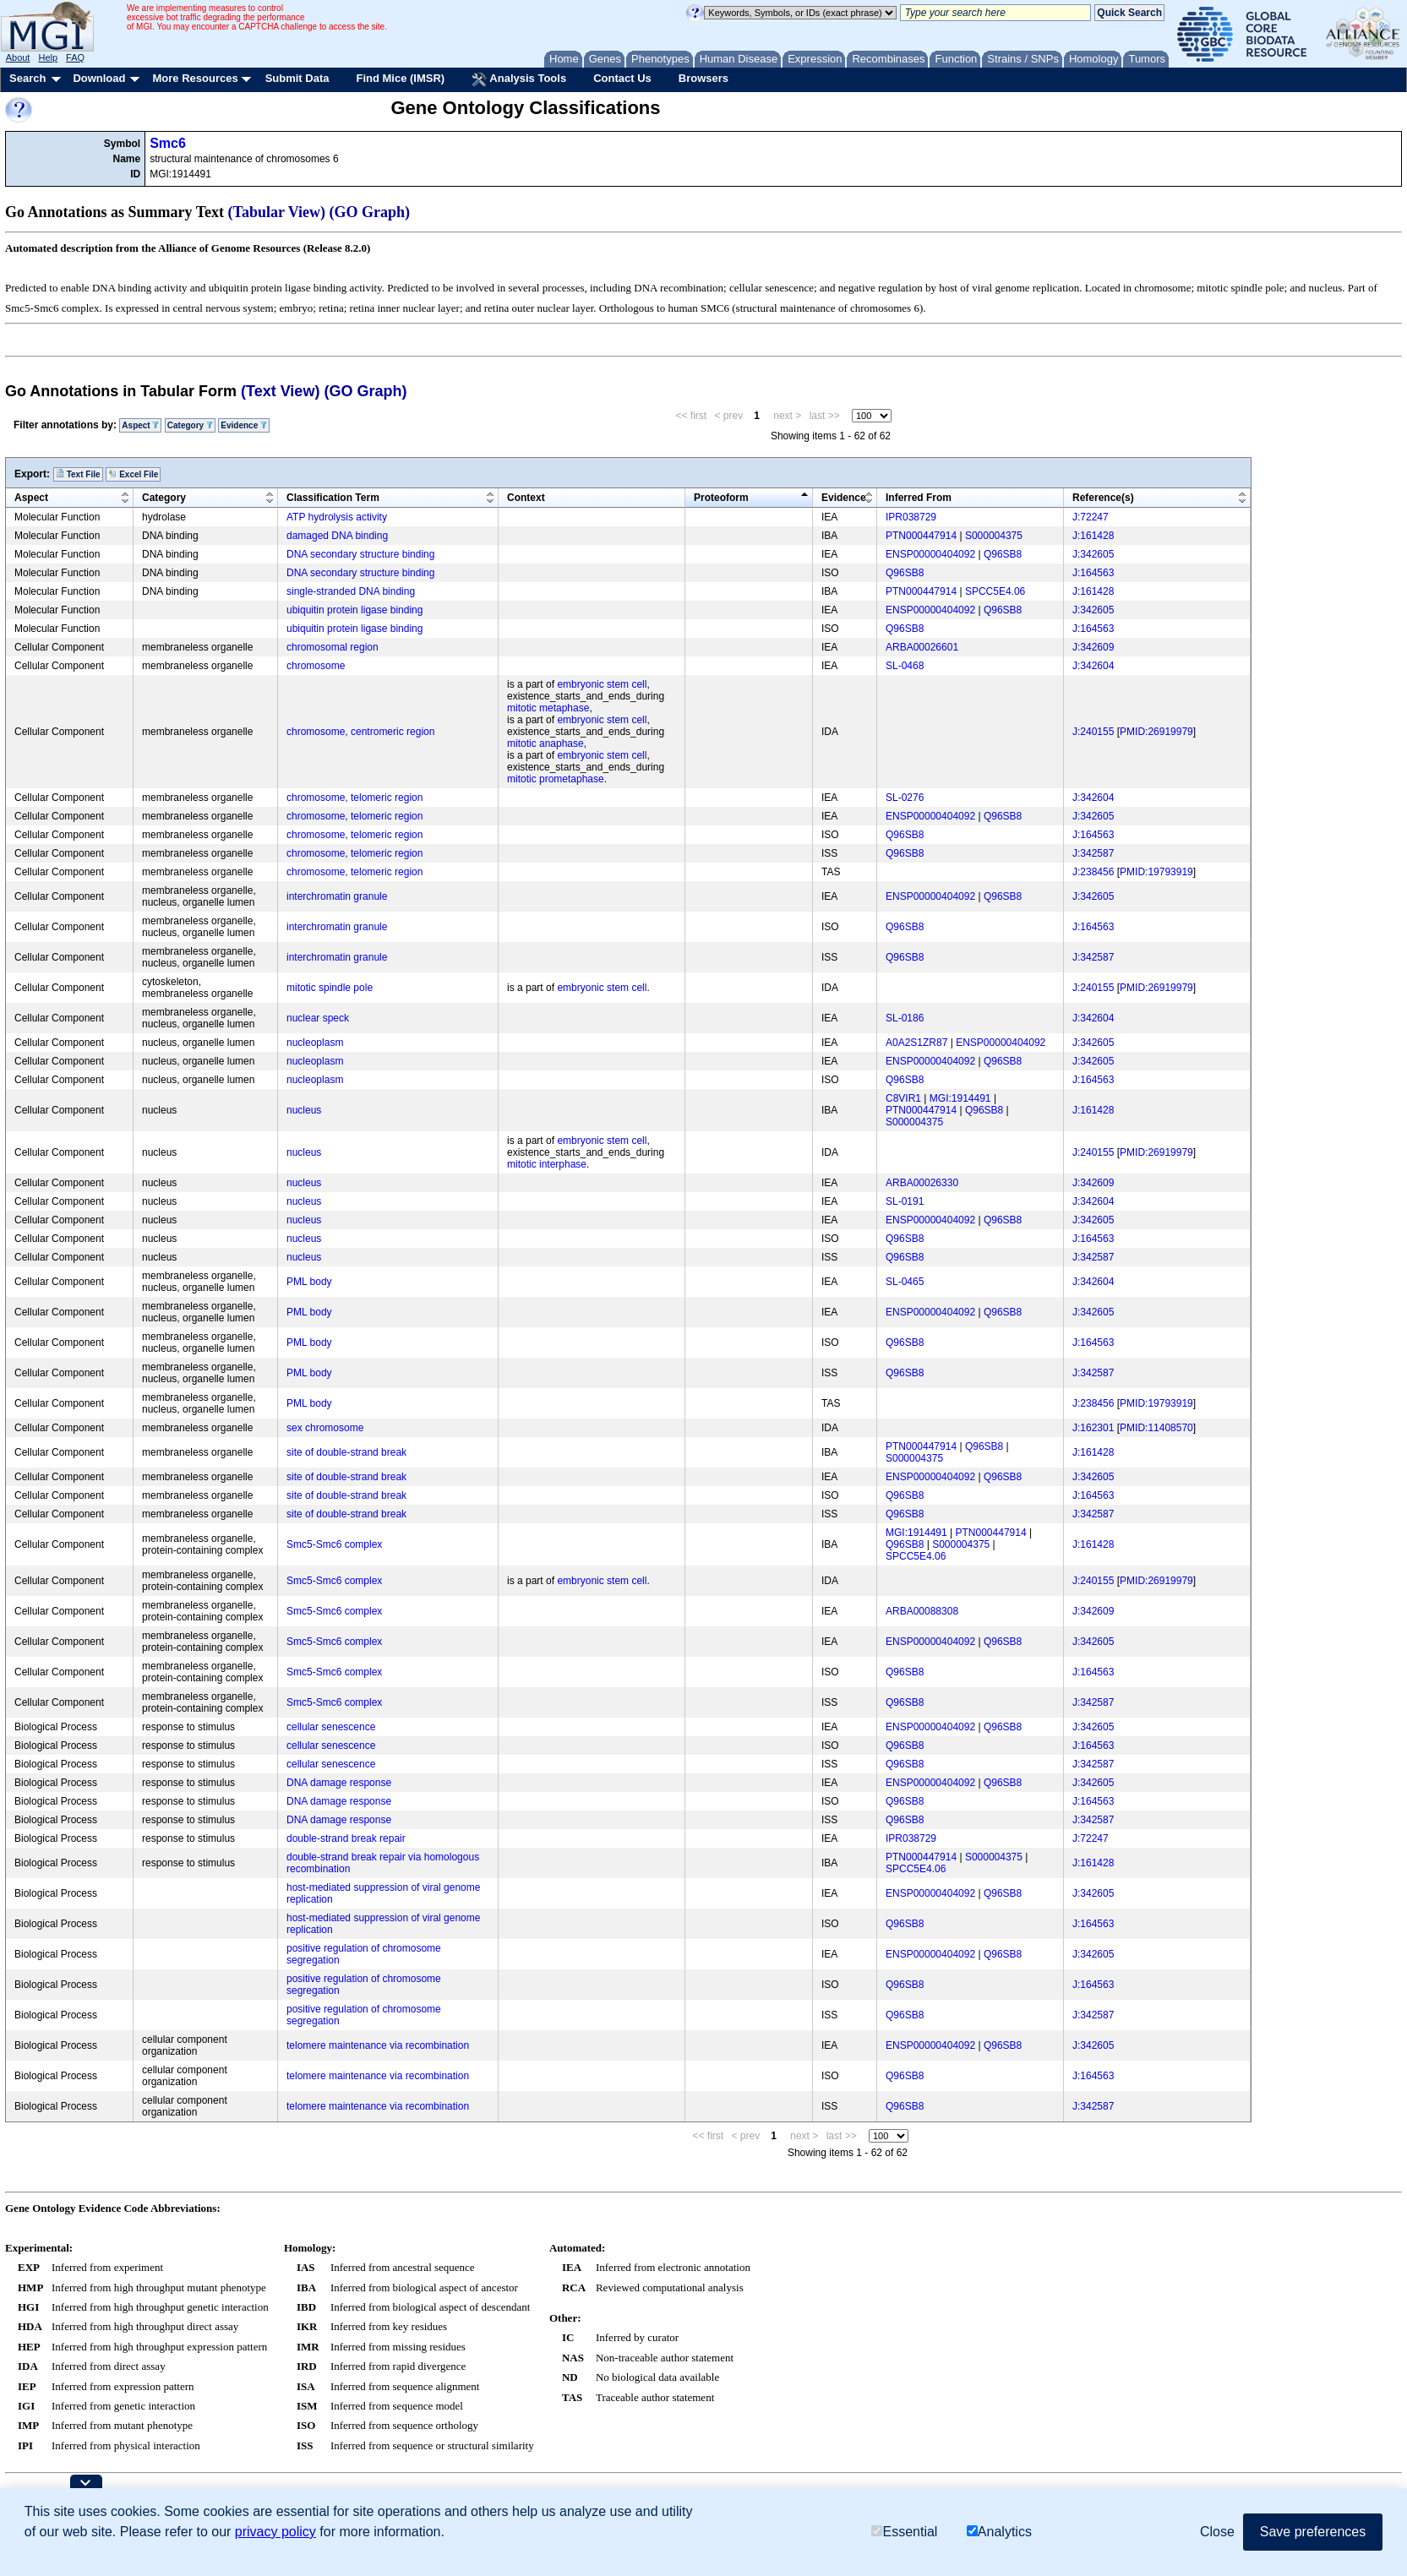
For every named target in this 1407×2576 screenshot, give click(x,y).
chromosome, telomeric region (354, 797)
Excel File (133, 474)
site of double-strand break (346, 1452)
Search (27, 78)
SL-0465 (905, 1282)
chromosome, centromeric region (360, 732)
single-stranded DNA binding (350, 591)
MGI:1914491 (960, 1098)
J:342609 (1093, 647)
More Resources (194, 78)
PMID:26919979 (1156, 732)
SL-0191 (905, 1201)
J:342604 (1093, 666)
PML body (309, 1282)
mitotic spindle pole (329, 988)
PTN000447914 (921, 536)
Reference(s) (1103, 498)
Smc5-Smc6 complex (334, 1544)
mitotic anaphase (545, 743)
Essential (904, 2531)
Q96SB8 (1003, 554)
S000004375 (994, 536)
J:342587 (1093, 853)
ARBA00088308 (922, 1611)
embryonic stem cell (601, 684)
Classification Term (332, 498)
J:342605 (1093, 554)
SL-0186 (905, 1018)
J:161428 (1093, 536)
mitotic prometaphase (555, 779)
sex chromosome (324, 1428)
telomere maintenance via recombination (377, 2045)
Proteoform (721, 498)
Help (47, 57)
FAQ (75, 57)
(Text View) (280, 391)
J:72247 (1090, 517)
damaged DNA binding (337, 536)
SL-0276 (905, 797)
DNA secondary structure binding (360, 554)
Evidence (244, 425)
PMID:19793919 (1156, 872)
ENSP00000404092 (930, 554)
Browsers (703, 78)
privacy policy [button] (275, 2531)
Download (99, 78)
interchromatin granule (336, 896)
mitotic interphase (546, 1164)
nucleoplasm (314, 1042)
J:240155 (1093, 732)
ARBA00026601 (922, 647)
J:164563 (1093, 573)
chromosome (315, 666)
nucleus (303, 1110)
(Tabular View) (277, 212)
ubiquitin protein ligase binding (354, 610)
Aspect (140, 425)
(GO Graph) (370, 212)
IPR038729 (911, 517)
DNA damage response (338, 1783)
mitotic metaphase (548, 708)
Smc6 (168, 143)
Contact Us (622, 78)
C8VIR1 (903, 1098)
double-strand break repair (346, 1838)
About (18, 57)
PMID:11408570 (1156, 1428)
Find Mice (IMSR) (400, 78)
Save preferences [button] (1313, 2531)
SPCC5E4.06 (995, 591)
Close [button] (1217, 2531)
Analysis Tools (519, 79)
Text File (78, 474)
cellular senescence (330, 1727)
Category (190, 425)
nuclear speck (317, 1018)
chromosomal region (332, 647)
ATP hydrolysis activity (336, 517)
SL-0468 (905, 666)
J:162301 (1093, 1428)
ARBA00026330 (922, 1183)
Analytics (999, 2531)
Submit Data (297, 78)
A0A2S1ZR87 (916, 1042)
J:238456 (1093, 872)
